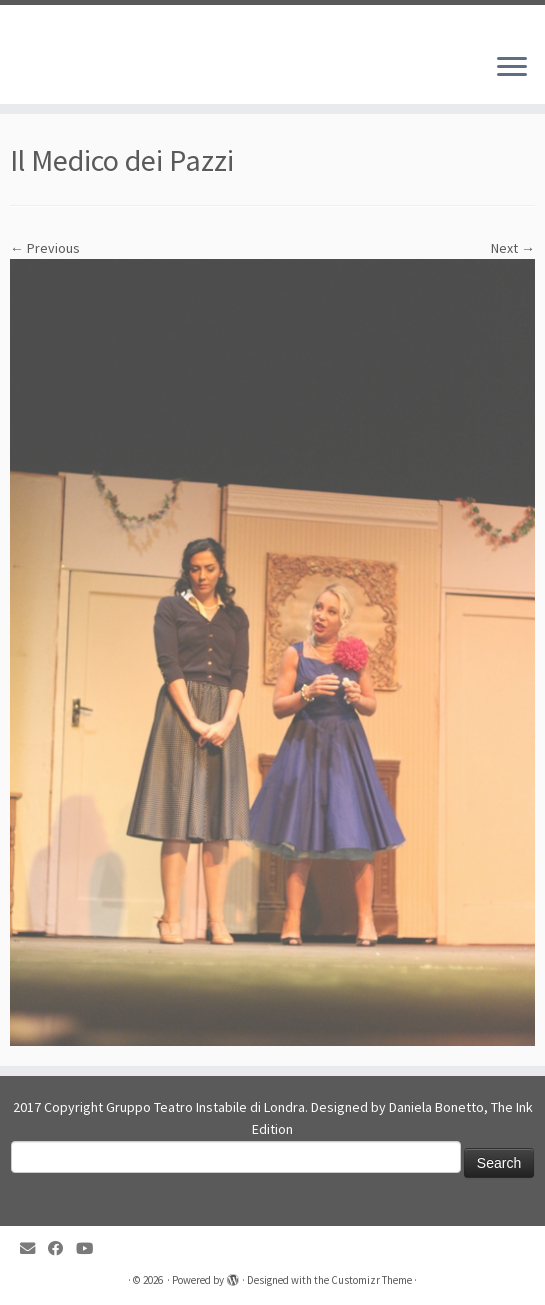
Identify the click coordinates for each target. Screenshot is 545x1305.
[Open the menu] (512, 68)
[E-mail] (34, 1248)
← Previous (45, 248)
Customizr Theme (371, 1280)
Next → (513, 248)
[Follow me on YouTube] (91, 1248)
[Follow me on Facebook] (62, 1248)
